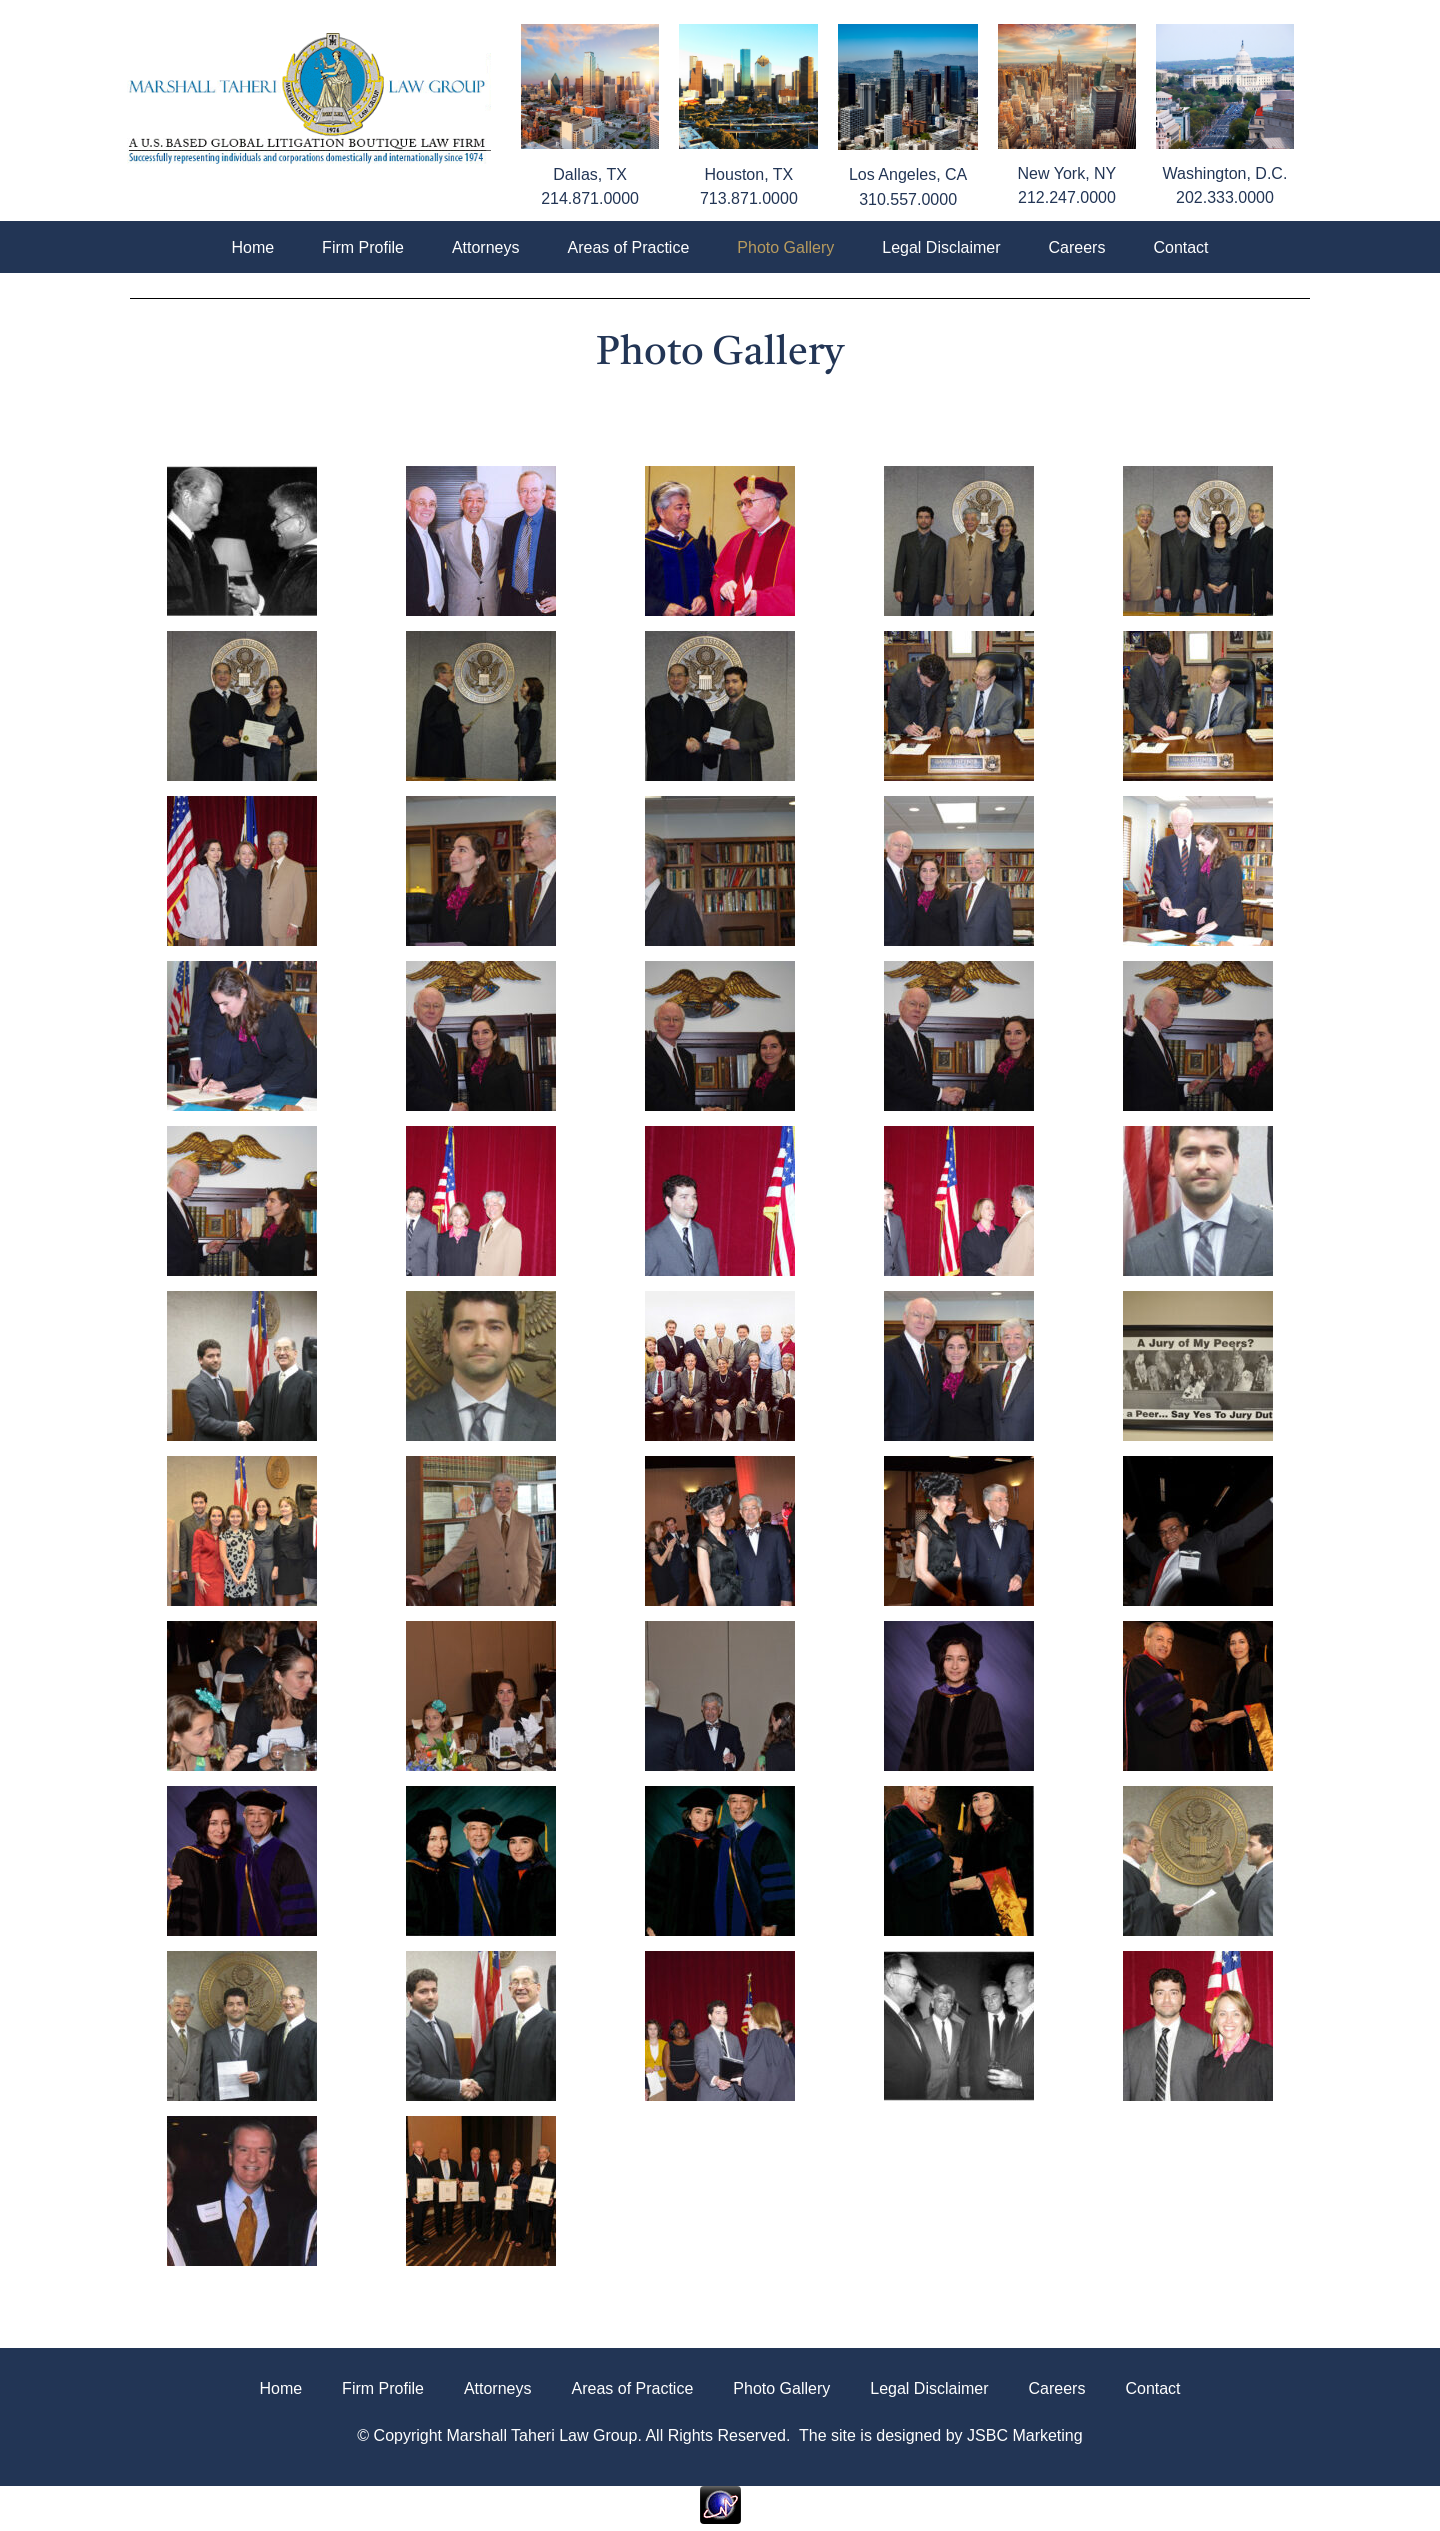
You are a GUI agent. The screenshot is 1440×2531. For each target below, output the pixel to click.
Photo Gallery (785, 247)
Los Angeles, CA (908, 174)
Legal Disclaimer (941, 247)
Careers (1077, 247)
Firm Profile (363, 247)
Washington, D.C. (1225, 173)
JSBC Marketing (1025, 2435)
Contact (1180, 247)
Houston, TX (749, 174)
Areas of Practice (628, 247)
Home (252, 247)
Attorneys (486, 247)
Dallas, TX (590, 174)
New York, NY (1067, 173)
